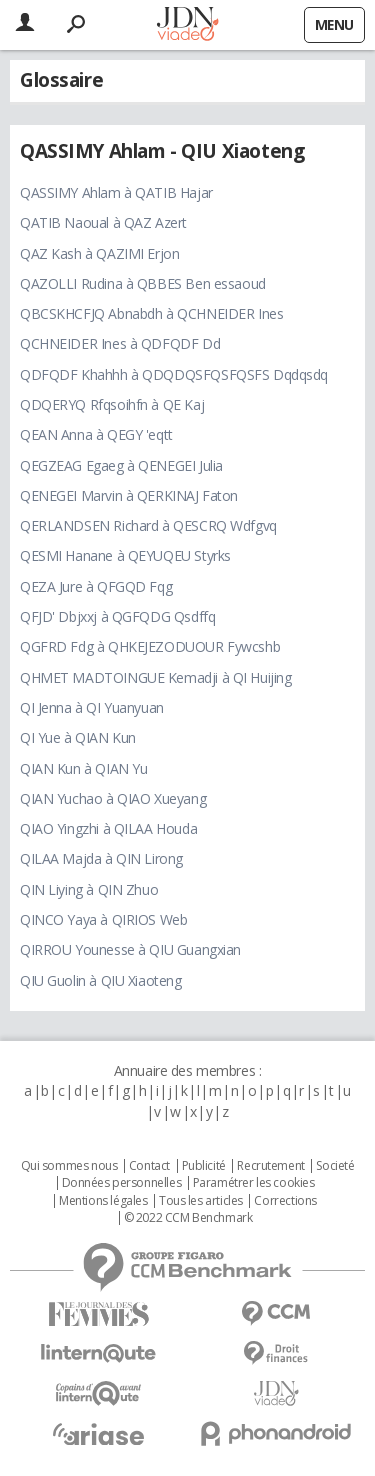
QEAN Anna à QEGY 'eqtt (96, 434)
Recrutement (270, 1166)
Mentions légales (103, 1201)
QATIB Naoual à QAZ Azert (103, 222)
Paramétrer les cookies (254, 1183)
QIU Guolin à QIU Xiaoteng (101, 980)
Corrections (285, 1201)
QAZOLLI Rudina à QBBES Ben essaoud (143, 283)
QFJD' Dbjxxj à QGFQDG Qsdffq (117, 616)
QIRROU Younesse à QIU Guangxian (130, 949)
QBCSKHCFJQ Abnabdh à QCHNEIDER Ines (151, 313)
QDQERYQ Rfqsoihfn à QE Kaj (112, 404)
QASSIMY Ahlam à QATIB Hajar (116, 192)
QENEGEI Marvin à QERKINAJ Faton (129, 495)
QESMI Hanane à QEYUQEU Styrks (125, 555)
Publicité (204, 1166)
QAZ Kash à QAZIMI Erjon (99, 253)
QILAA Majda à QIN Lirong (101, 858)
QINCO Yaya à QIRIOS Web (103, 919)
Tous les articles (201, 1201)
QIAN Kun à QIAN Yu (83, 768)
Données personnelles (122, 1183)
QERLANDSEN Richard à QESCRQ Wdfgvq (148, 525)
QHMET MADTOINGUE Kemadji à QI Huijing (155, 677)
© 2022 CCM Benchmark (188, 1218)
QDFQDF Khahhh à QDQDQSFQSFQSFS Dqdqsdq (174, 374)
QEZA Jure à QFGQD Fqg (96, 586)
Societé (335, 1166)
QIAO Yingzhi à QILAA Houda (108, 828)
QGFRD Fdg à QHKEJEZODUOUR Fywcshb (150, 646)
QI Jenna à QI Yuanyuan (92, 707)
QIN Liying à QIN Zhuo (89, 889)
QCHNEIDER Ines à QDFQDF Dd (120, 343)
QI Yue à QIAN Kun (78, 737)
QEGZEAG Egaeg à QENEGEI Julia (121, 465)
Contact (149, 1166)
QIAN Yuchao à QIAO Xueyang (113, 798)
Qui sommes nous (69, 1166)
